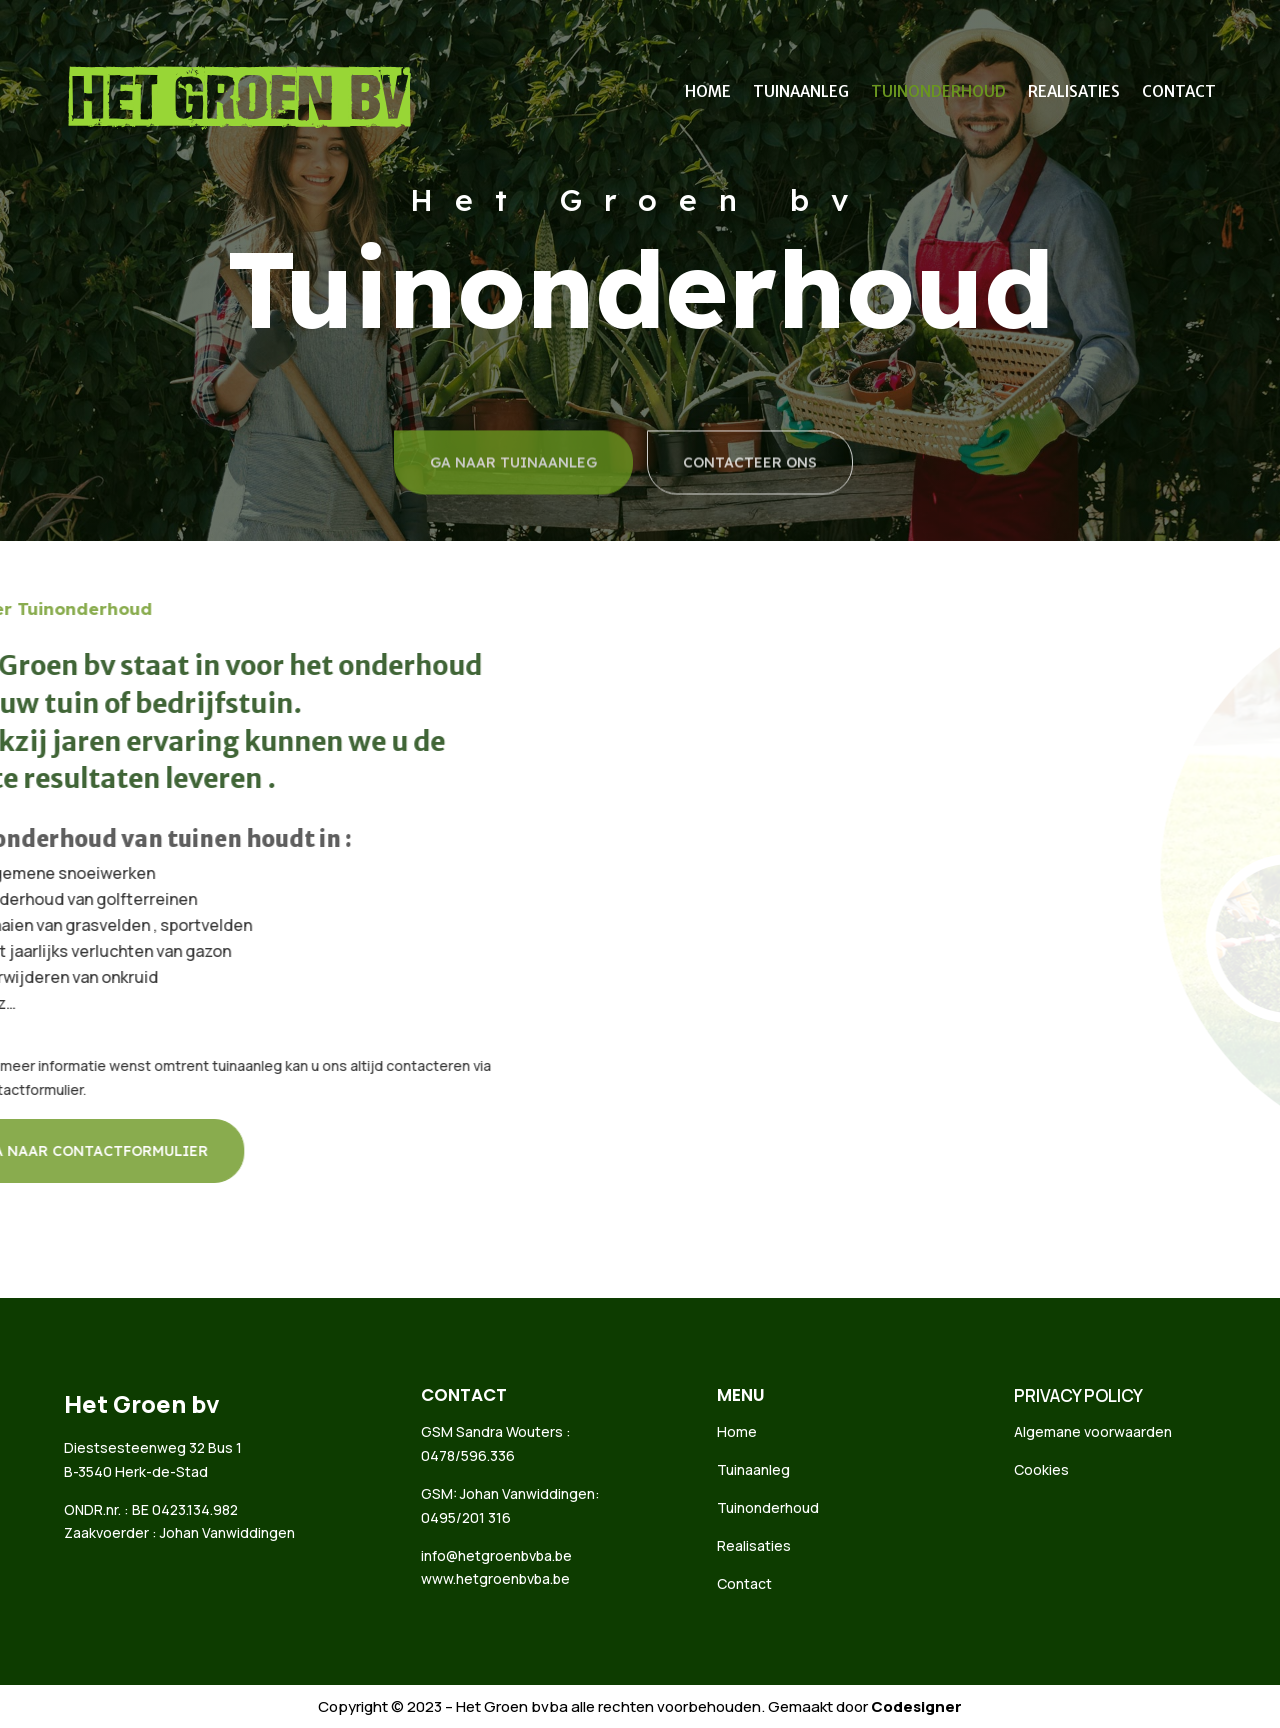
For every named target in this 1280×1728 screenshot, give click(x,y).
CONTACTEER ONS (750, 493)
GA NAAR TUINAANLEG (513, 493)
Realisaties (1074, 93)
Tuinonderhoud (938, 93)
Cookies (1041, 1469)
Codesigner (916, 1706)
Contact (1179, 93)
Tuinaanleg (801, 93)
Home (708, 93)
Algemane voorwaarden (1093, 1431)
